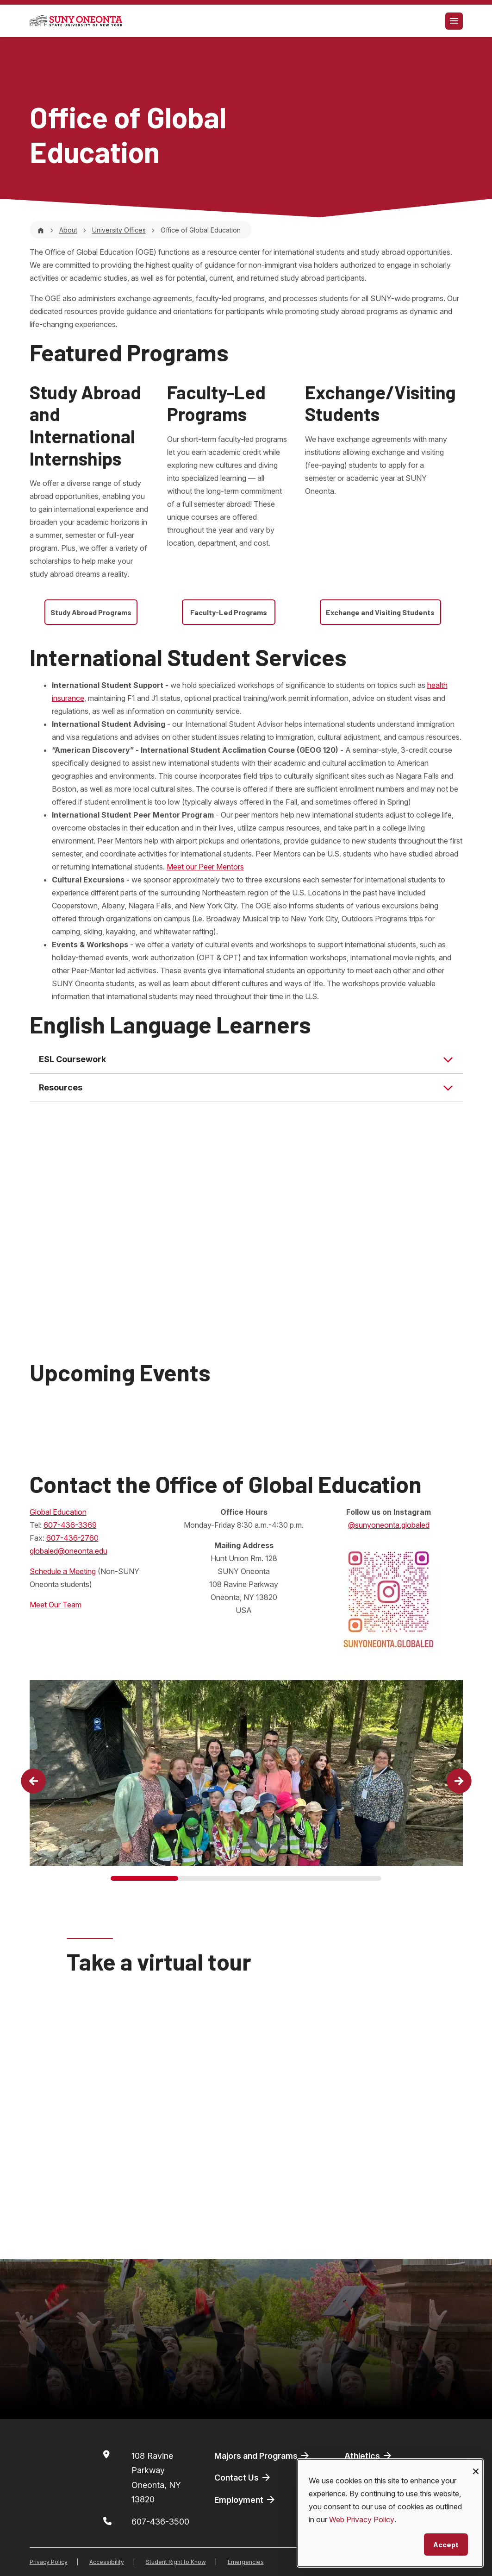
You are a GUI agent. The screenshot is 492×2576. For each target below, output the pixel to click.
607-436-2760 (72, 1538)
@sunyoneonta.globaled (389, 1525)
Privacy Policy (49, 2561)
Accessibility (106, 2561)
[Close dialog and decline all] (476, 2465)
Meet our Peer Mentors (205, 866)
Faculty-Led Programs (228, 612)
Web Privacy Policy (361, 2519)
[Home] (40, 230)
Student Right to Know (176, 2561)
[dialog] (390, 2513)
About (68, 230)
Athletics (368, 2455)
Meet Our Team (55, 1604)
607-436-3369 (70, 1525)
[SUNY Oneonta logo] (76, 21)
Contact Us (243, 2477)
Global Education (58, 1512)
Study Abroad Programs (90, 612)
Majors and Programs (262, 2455)
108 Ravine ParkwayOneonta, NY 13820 (156, 2478)
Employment (245, 2499)
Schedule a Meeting (63, 1571)
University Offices (119, 230)
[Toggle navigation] (454, 21)
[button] (33, 1781)
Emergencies (246, 2561)
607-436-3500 (160, 2521)
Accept (446, 2544)
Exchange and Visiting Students (380, 612)
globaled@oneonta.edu (68, 1551)
